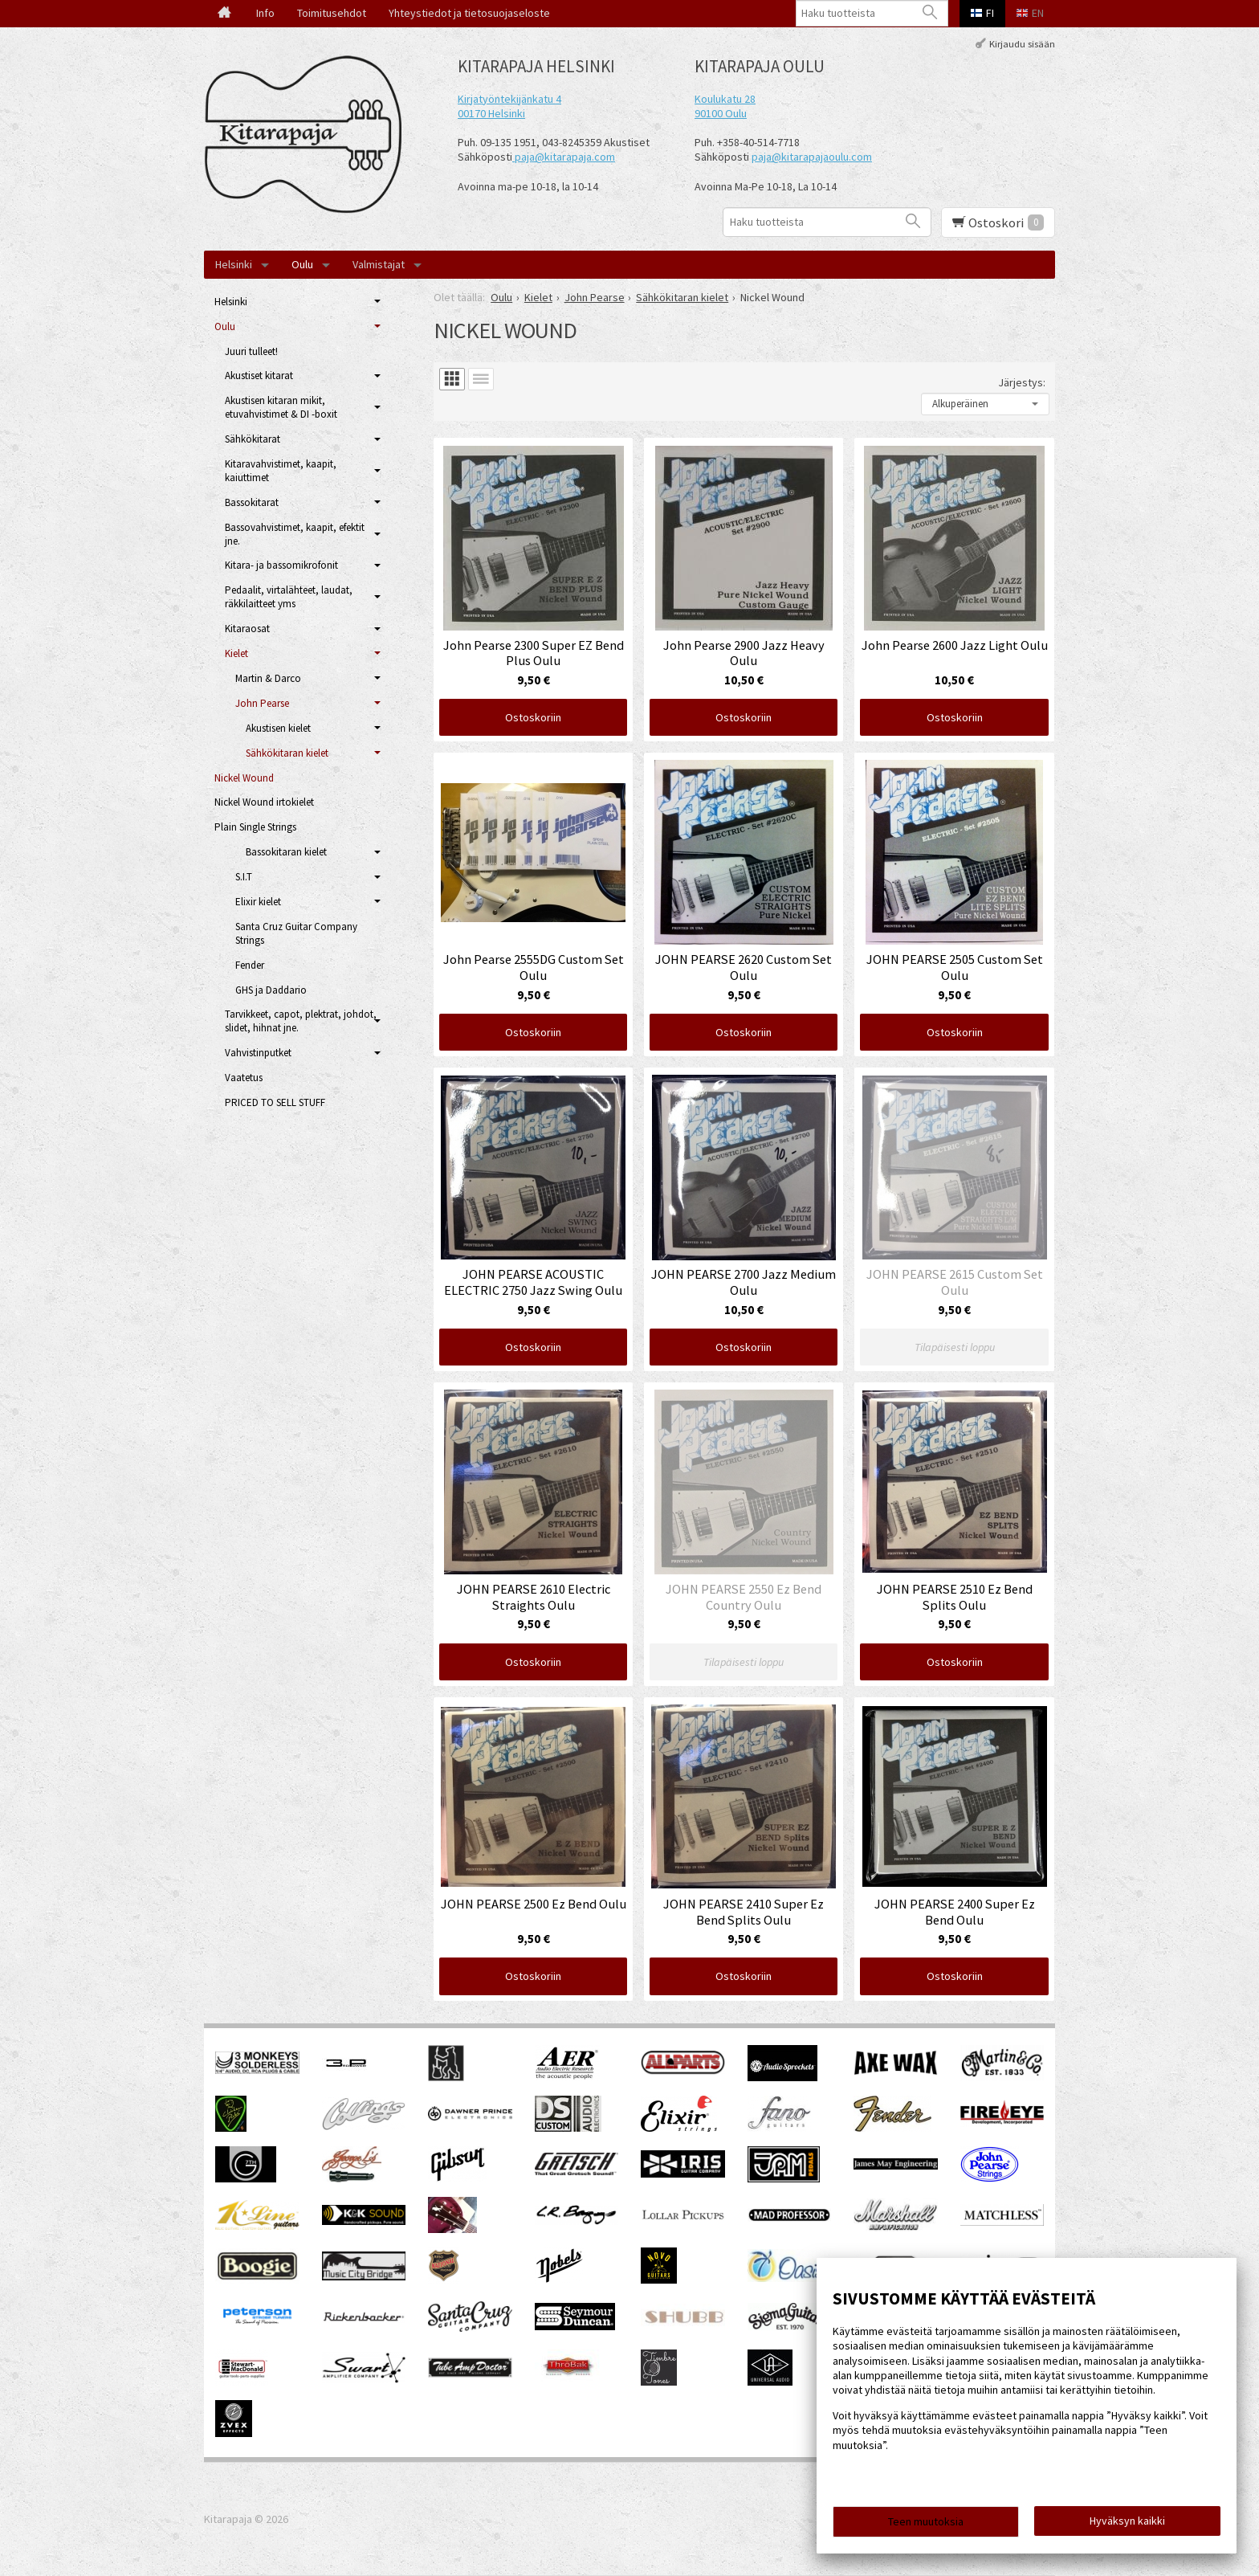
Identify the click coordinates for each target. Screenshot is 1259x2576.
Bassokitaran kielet (286, 852)
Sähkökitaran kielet (287, 753)
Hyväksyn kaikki (1127, 2520)
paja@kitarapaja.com (565, 156)
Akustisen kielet (278, 728)
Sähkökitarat (252, 439)
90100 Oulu (721, 113)
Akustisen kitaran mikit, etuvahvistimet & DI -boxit (281, 407)
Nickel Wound (244, 778)
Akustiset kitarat (259, 375)
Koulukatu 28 (725, 99)
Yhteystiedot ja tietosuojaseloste (469, 13)
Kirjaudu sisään (1022, 43)
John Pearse (262, 703)
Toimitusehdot (331, 13)
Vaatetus (244, 1077)
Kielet (236, 653)
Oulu (302, 264)
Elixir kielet (258, 901)
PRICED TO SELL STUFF (275, 1102)
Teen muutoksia (926, 2521)
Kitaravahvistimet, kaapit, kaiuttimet (280, 470)
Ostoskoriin (533, 717)
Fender (249, 965)
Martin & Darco (268, 678)
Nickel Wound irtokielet (264, 802)
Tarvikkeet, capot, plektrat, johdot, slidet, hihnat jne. (301, 1021)
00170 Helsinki (491, 113)
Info (265, 13)
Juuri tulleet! (251, 351)
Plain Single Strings (255, 827)
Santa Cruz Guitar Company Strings (296, 933)
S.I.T (243, 877)
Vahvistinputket (258, 1052)
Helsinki (233, 264)
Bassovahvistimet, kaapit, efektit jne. (295, 534)
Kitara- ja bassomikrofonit (281, 565)
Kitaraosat (247, 628)
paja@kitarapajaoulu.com (812, 156)
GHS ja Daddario (271, 990)
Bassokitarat (252, 502)
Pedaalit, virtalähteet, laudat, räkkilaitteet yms (288, 596)
